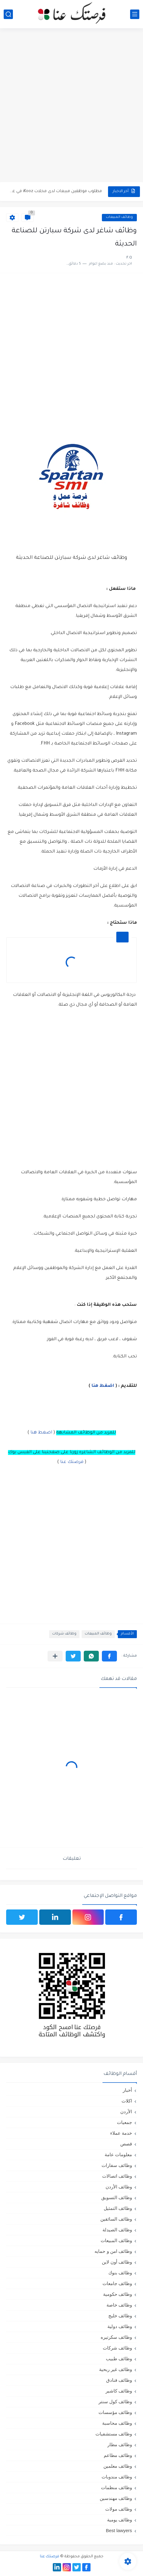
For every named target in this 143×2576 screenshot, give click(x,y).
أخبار (127, 2090)
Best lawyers (119, 2530)
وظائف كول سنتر (115, 2401)
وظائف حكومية (117, 2294)
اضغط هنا (102, 1386)
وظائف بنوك (120, 2272)
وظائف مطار (119, 2444)
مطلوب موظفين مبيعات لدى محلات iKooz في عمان (55, 191)
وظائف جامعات (117, 2283)
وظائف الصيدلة (117, 2229)
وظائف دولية (119, 2326)
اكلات (127, 2100)
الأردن (126, 2111)
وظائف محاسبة (117, 2423)
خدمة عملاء (121, 2133)
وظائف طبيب (119, 2358)
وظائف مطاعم (118, 2455)
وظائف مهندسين (116, 2498)
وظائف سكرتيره (116, 2337)
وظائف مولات (118, 2509)
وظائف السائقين (116, 2219)
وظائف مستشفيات (113, 2433)
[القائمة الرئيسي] (134, 14)
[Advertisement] (71, 105)
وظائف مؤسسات (115, 2412)
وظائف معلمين (117, 2466)
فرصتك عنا (71, 1462)
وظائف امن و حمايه (113, 2251)
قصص (126, 2143)
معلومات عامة (118, 2154)
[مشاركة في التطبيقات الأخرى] (55, 1656)
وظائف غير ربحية (115, 2369)
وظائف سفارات (117, 2165)
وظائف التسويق (116, 2197)
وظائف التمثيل (118, 2208)
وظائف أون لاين (117, 2262)
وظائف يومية (119, 2519)
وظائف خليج (120, 2315)
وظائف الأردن (119, 2186)
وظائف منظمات (116, 2487)
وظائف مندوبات (117, 2476)
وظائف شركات (64, 1634)
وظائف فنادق (119, 2380)
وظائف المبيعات (119, 217)
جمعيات (124, 2122)
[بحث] (8, 14)
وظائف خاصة (119, 2304)
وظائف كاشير (119, 2390)
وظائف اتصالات (117, 2176)
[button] (109, 1656)
